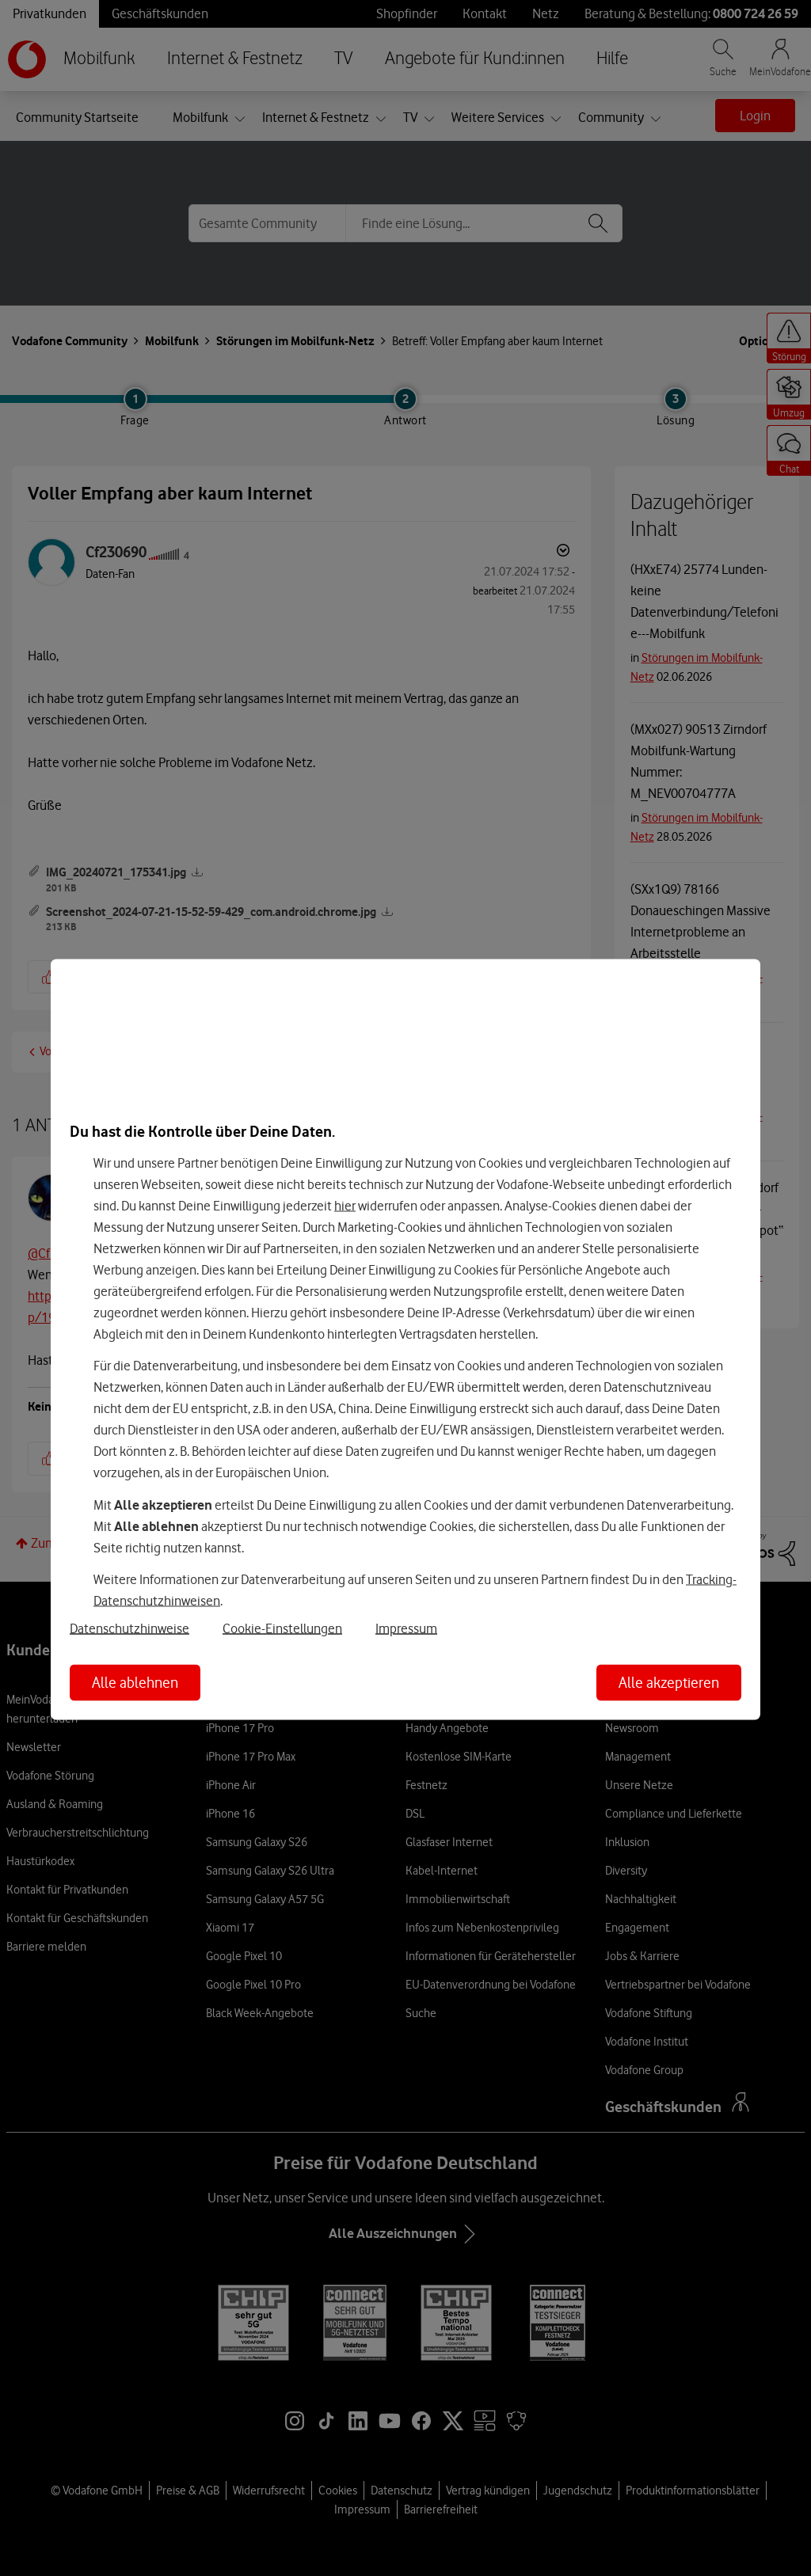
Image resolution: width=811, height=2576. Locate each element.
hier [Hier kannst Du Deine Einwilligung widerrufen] (345, 1205)
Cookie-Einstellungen (282, 1628)
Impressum (406, 1628)
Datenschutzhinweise (129, 1628)
